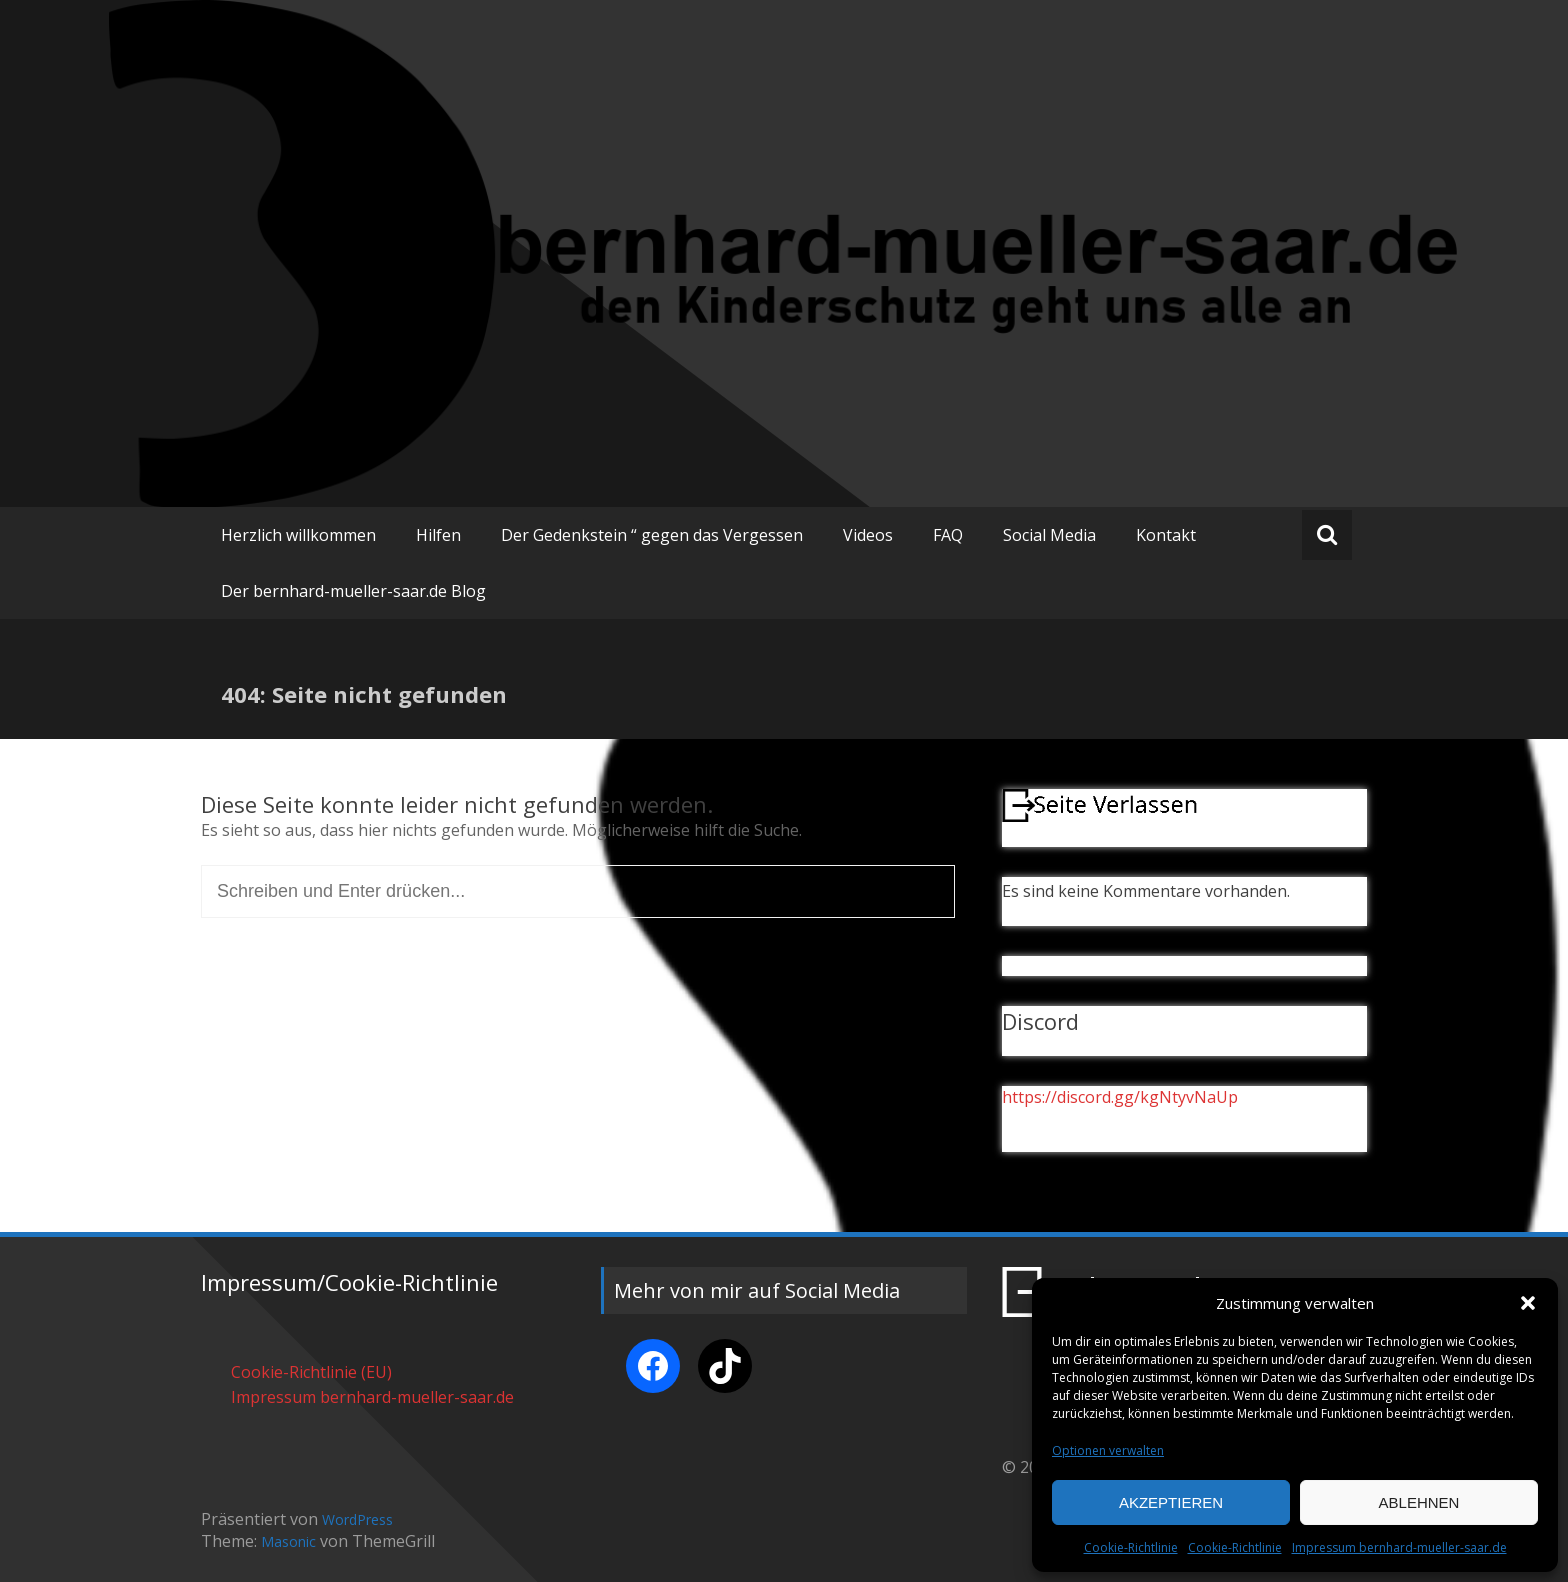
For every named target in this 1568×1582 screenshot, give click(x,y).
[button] (1528, 1303)
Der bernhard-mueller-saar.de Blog (353, 591)
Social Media (1049, 535)
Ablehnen (1419, 1502)
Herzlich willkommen (298, 535)
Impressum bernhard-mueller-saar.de (1399, 1547)
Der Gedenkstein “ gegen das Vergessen (652, 535)
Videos (868, 535)
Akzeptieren (1171, 1502)
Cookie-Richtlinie (1131, 1547)
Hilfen (438, 535)
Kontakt (1166, 535)
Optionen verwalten (1108, 1450)
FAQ (948, 535)
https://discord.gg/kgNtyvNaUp (1120, 1097)
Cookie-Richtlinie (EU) (311, 1372)
